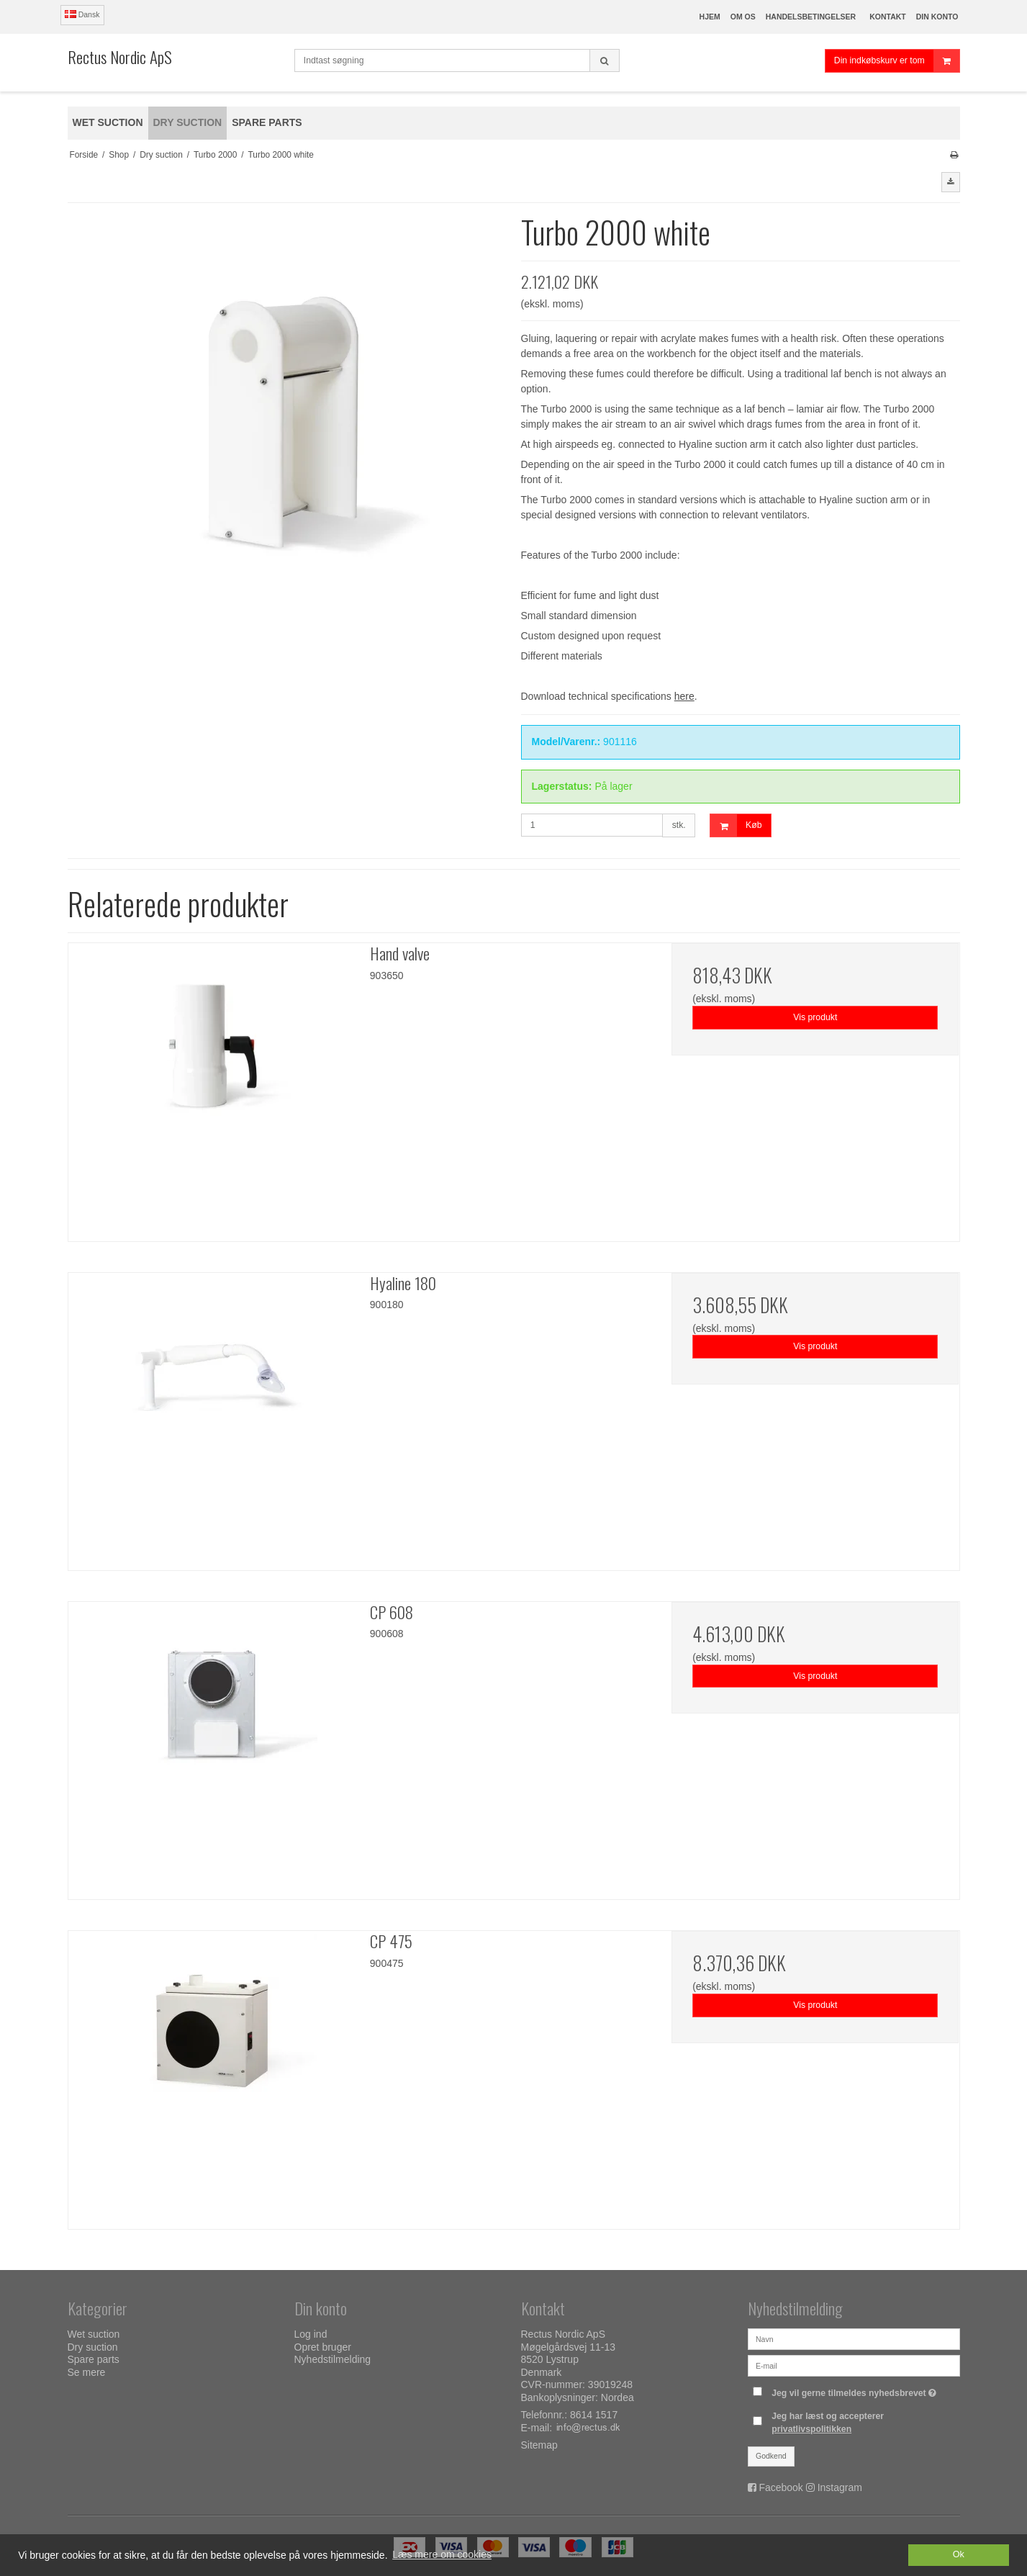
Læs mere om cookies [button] (442, 2554)
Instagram (840, 2487)
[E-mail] (854, 2365)
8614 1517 (593, 2414)
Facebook (780, 2487)
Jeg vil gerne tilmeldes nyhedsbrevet (855, 2390)
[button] (950, 182)
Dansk (82, 14)
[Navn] (854, 2338)
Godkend (771, 2455)
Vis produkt (815, 1017)
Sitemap (539, 2445)
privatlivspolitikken (811, 2429)
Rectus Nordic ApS (120, 57)
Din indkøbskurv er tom (896, 61)
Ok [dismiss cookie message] (958, 2554)
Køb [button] (735, 825)
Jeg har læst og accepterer (828, 2422)
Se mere (87, 2372)
